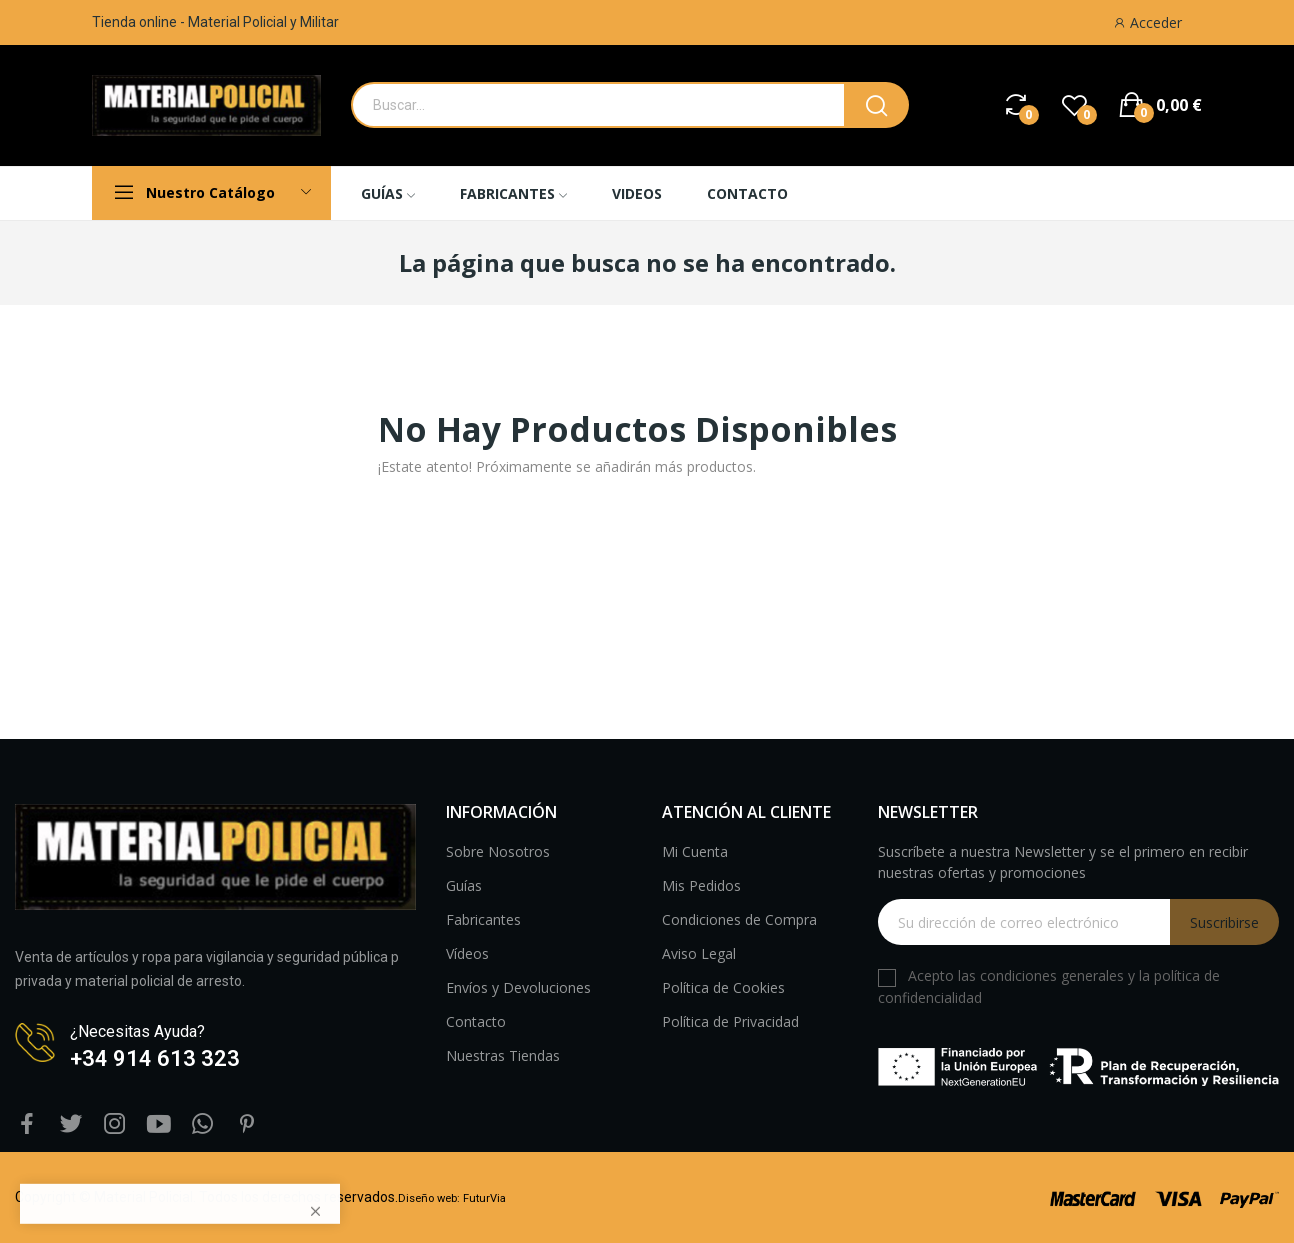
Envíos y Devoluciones (518, 987)
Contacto (476, 1021)
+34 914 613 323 (155, 1058)
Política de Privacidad (730, 1021)
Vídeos (467, 953)
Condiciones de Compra (739, 919)
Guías (464, 885)
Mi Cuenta (695, 851)
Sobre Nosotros (498, 851)
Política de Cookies (723, 987)
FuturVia (484, 1198)
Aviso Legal (699, 953)
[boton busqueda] (876, 105)
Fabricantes (483, 919)
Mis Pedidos (701, 885)
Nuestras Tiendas (503, 1055)
